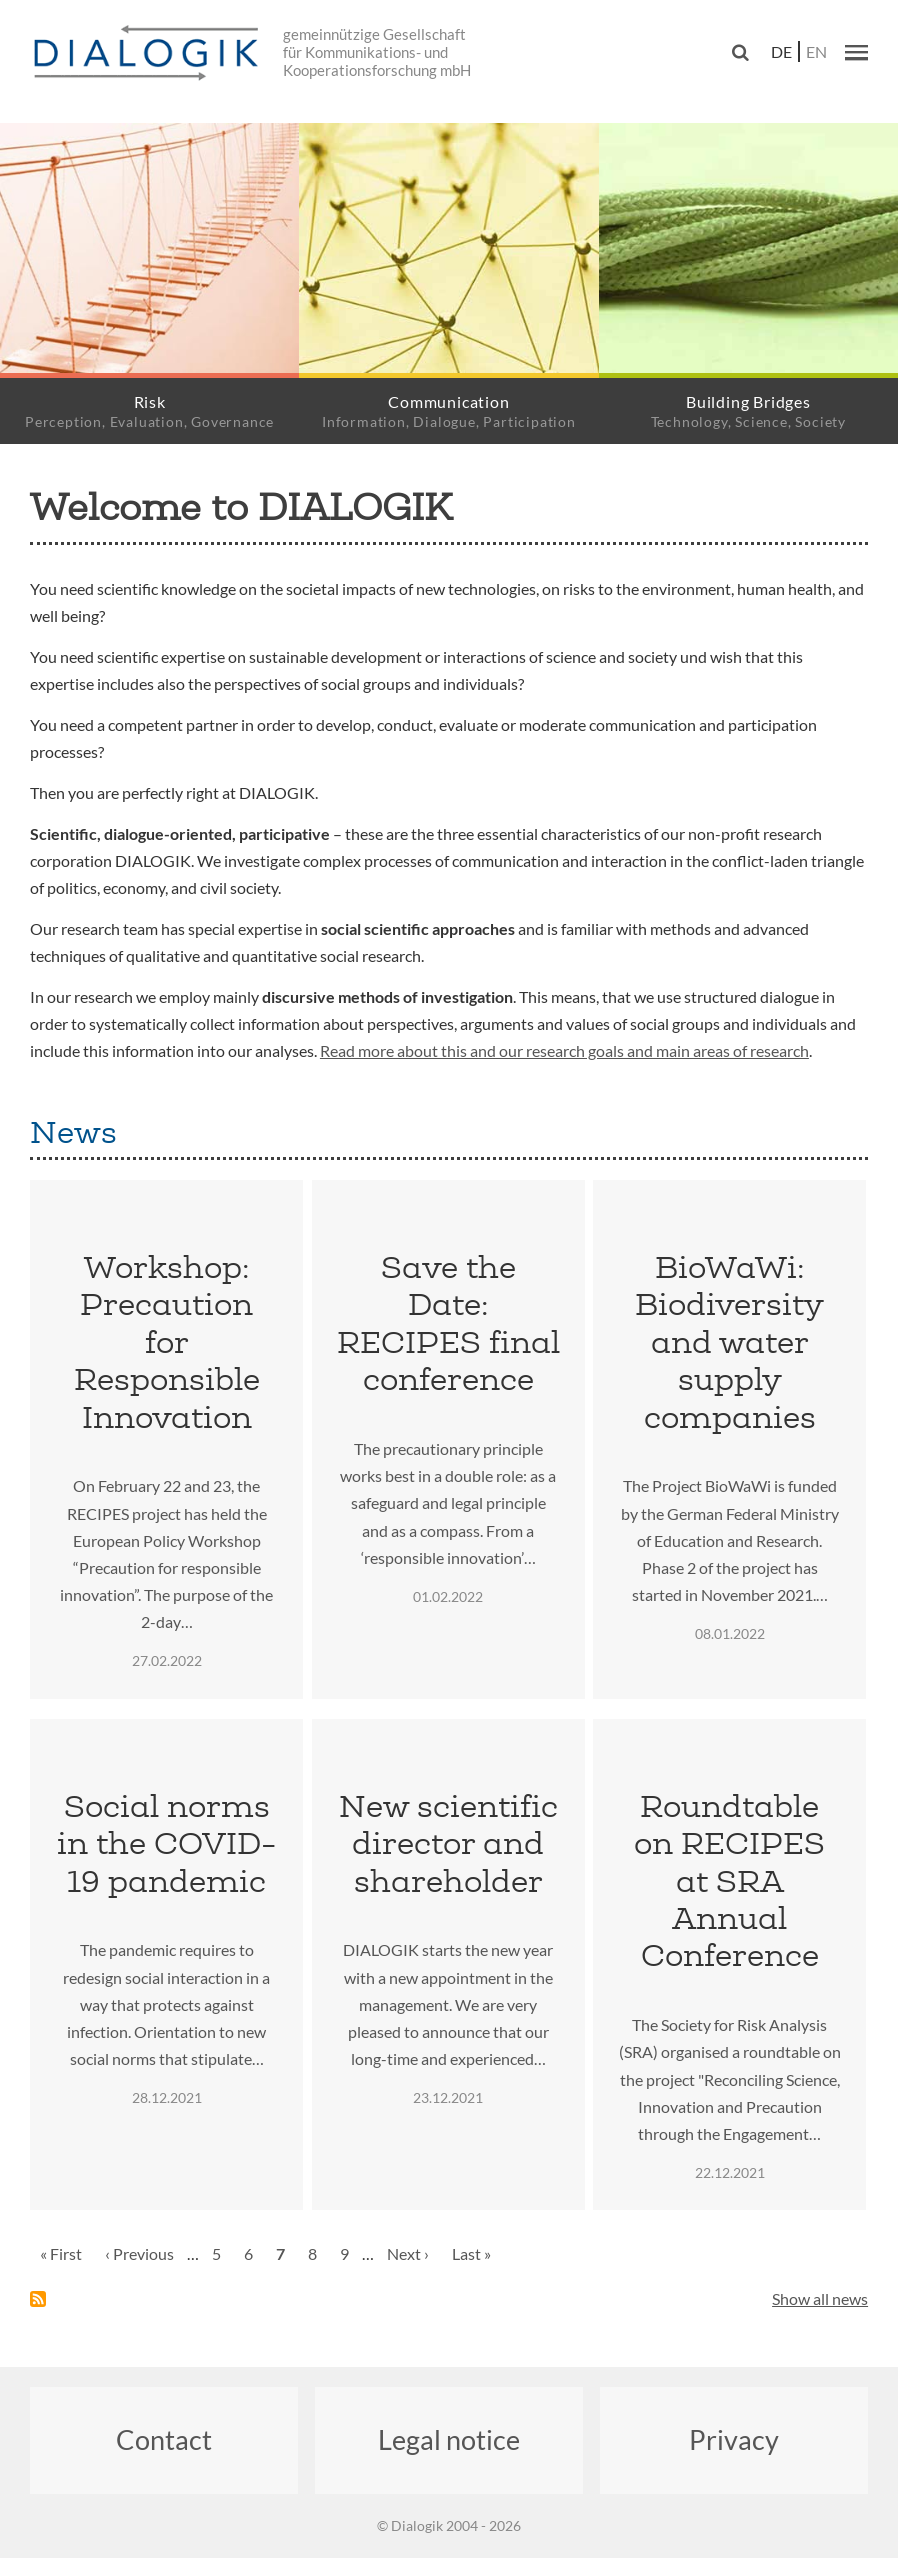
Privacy (734, 2439)
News (73, 1132)
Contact (164, 2439)
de (781, 51)
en (816, 51)
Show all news (820, 2298)
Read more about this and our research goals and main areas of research (564, 1050)
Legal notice (449, 2439)
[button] (856, 52)
